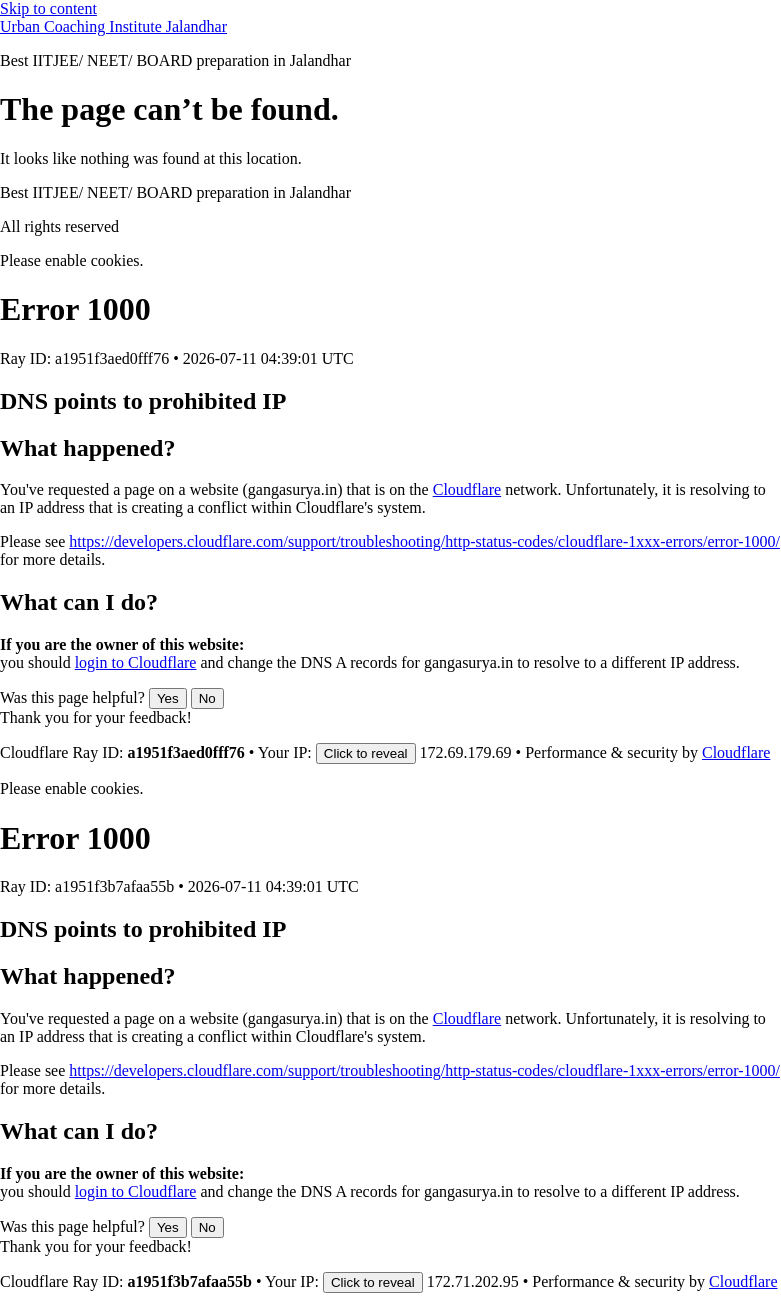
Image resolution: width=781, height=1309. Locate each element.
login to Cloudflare (136, 662)
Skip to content (48, 8)
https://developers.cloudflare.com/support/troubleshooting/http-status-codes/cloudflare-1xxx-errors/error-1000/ (424, 541)
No (207, 698)
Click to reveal (366, 753)
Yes (168, 698)
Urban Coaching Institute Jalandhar (113, 26)
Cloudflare (467, 489)
